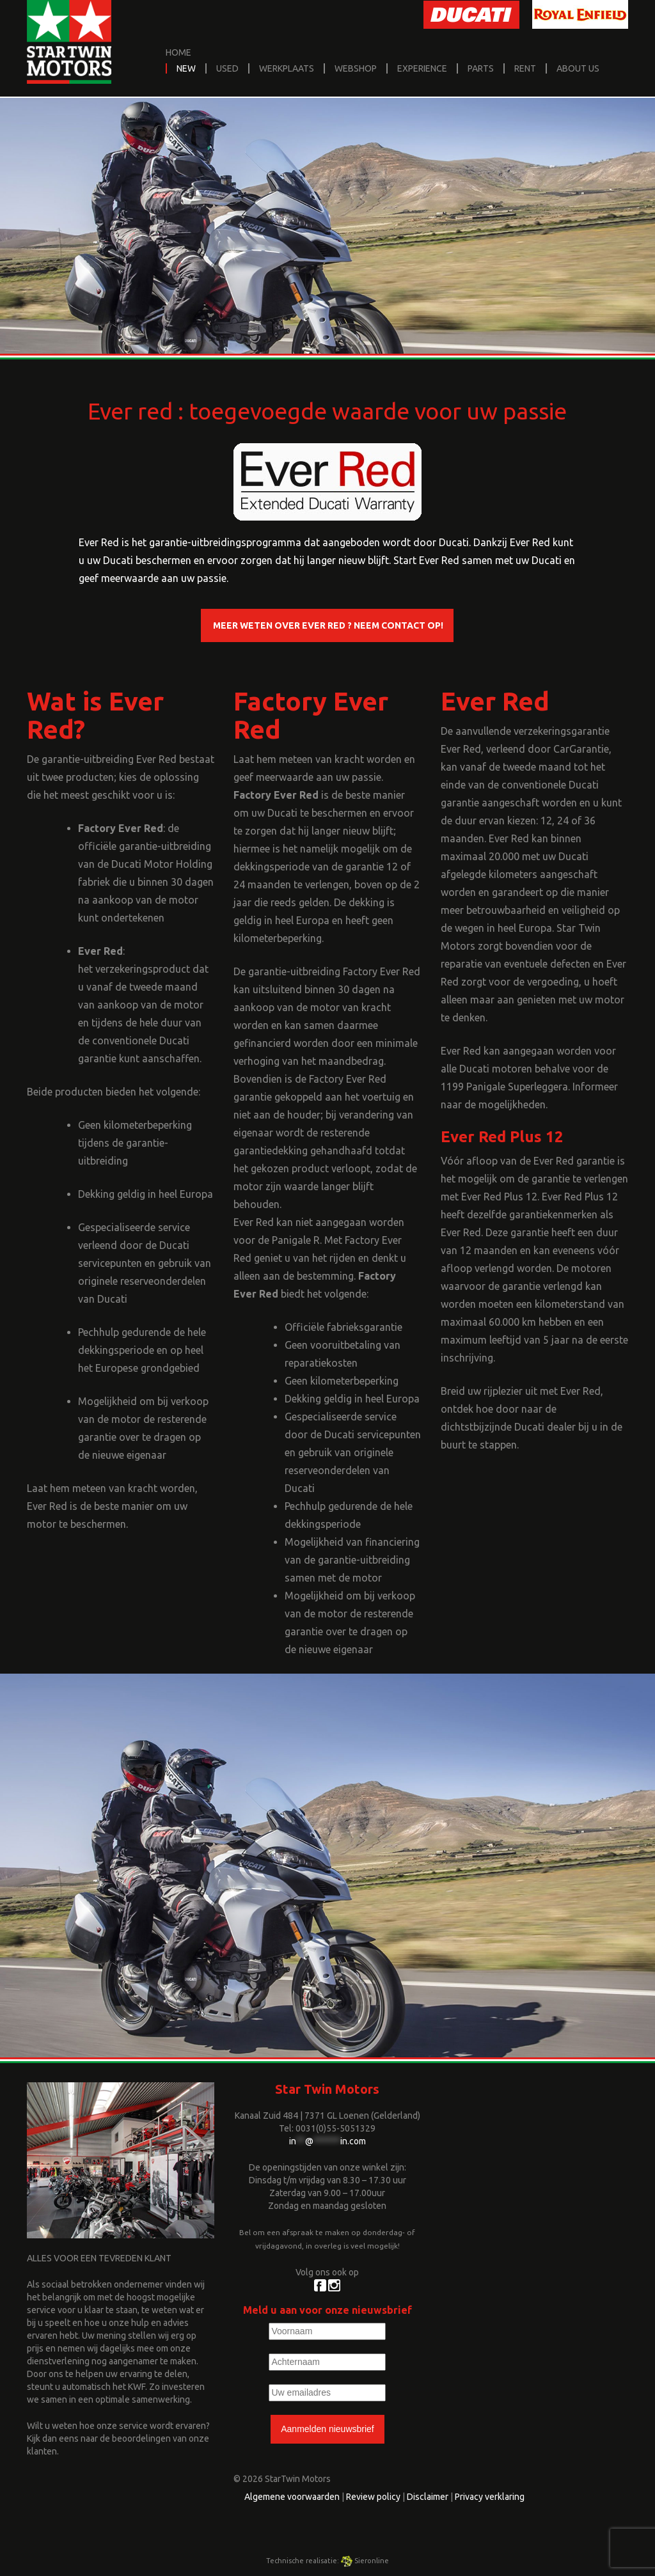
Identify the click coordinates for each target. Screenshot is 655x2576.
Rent (525, 68)
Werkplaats (286, 68)
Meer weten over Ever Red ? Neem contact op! (327, 625)
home (178, 52)
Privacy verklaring (490, 2497)
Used (227, 68)
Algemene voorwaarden (292, 2497)
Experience (422, 68)
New (186, 68)
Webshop (356, 68)
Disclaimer (427, 2497)
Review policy (373, 2497)
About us (577, 68)
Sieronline (365, 2560)
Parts (481, 68)
